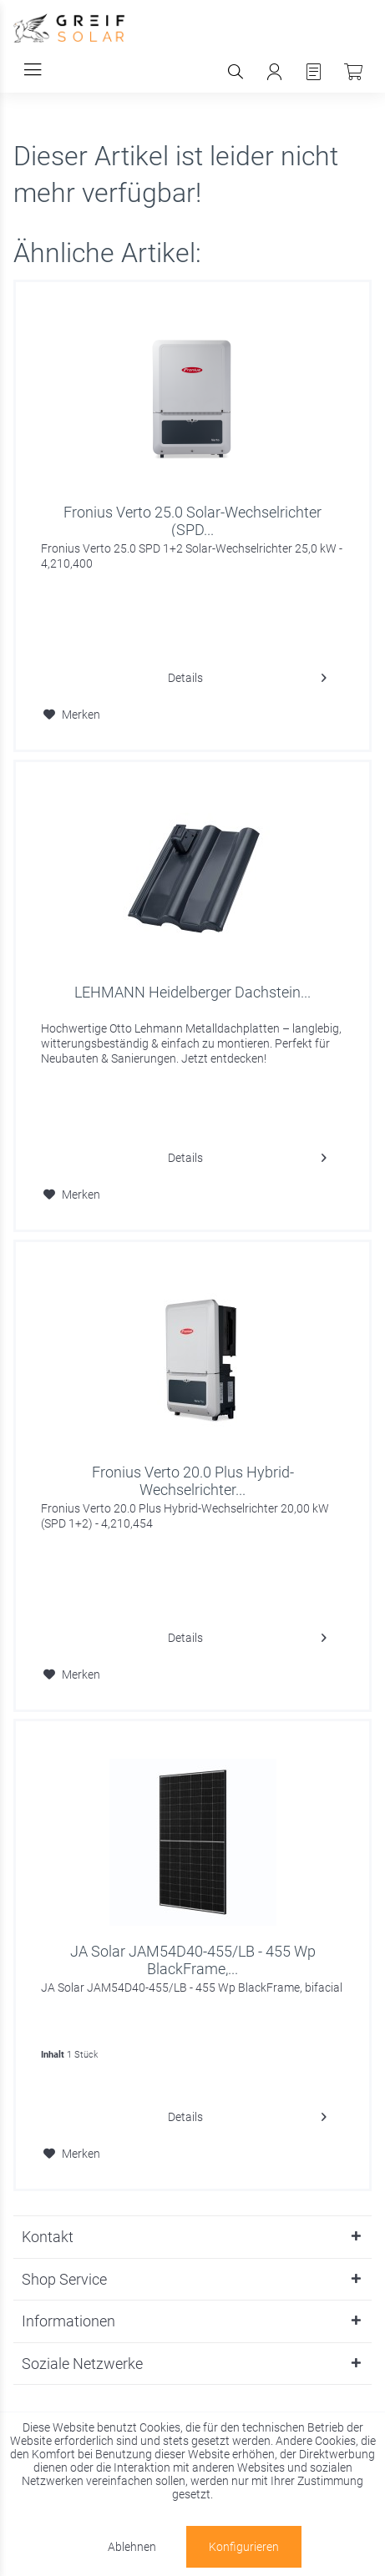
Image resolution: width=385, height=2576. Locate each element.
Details (247, 674)
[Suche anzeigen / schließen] (235, 72)
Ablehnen (132, 2546)
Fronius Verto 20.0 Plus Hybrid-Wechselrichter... (193, 1480)
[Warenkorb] (353, 72)
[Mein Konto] (274, 72)
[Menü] (32, 69)
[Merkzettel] (313, 72)
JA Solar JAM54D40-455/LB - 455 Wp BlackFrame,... (193, 1959)
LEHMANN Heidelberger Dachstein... (192, 992)
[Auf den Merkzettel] (71, 715)
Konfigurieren (244, 2546)
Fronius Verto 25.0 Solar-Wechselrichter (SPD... (192, 520)
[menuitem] (32, 69)
